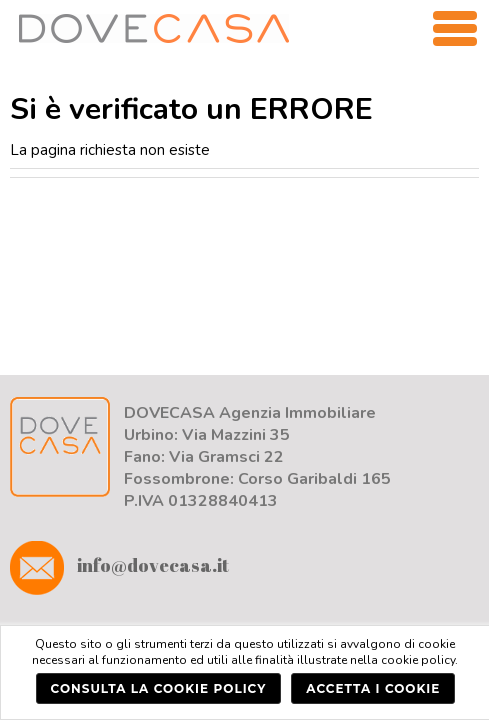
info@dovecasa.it (119, 565)
